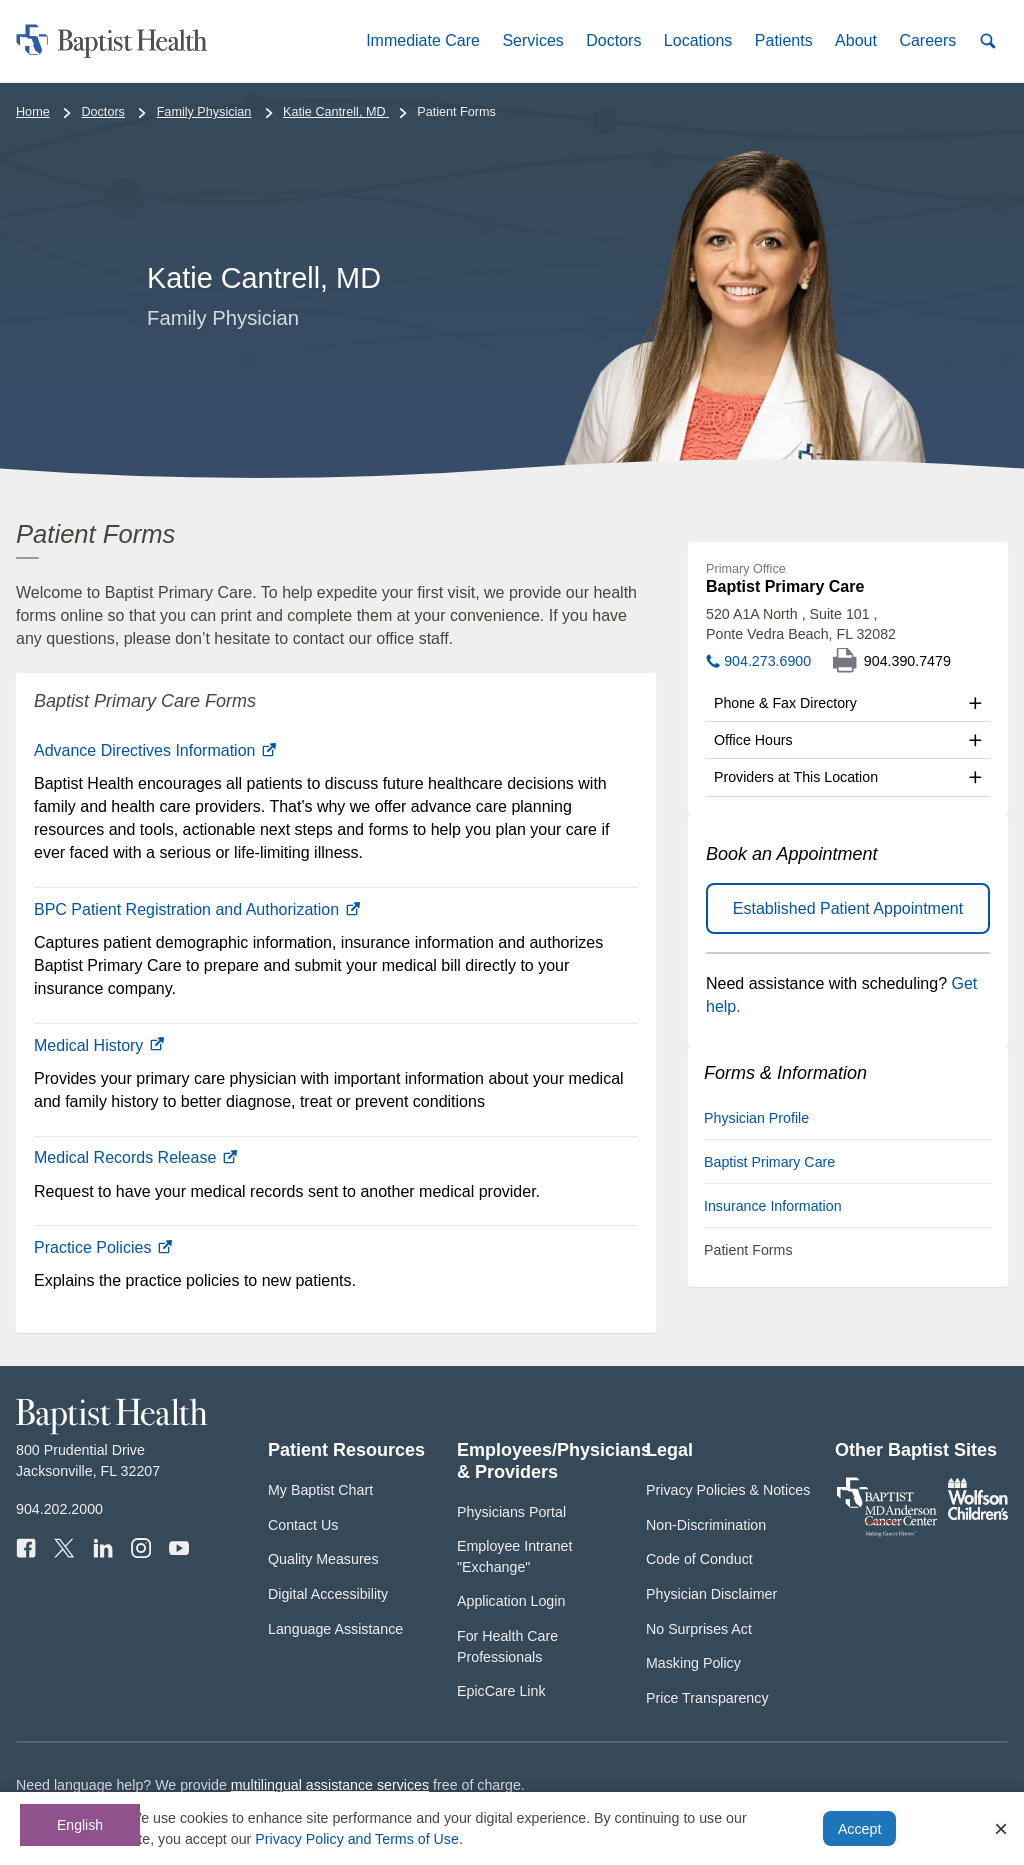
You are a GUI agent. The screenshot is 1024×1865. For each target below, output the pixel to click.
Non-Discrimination (706, 1525)
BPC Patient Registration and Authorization (197, 909)
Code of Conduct (699, 1559)
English (80, 1825)
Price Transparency (707, 1698)
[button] (423, 40)
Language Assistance (335, 1629)
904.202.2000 (59, 1509)
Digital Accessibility (328, 1594)
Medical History (99, 1045)
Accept (859, 1829)
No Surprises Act (699, 1629)
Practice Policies (103, 1247)
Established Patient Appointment (848, 908)
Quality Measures (323, 1559)
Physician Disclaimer (711, 1594)
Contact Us (303, 1525)
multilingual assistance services (330, 1785)
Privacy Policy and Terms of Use (357, 1839)
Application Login (511, 1601)
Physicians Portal (511, 1512)
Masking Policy (693, 1663)
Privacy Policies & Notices (728, 1490)
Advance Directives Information (155, 750)
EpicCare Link (501, 1691)
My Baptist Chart (320, 1490)
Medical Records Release (135, 1157)
